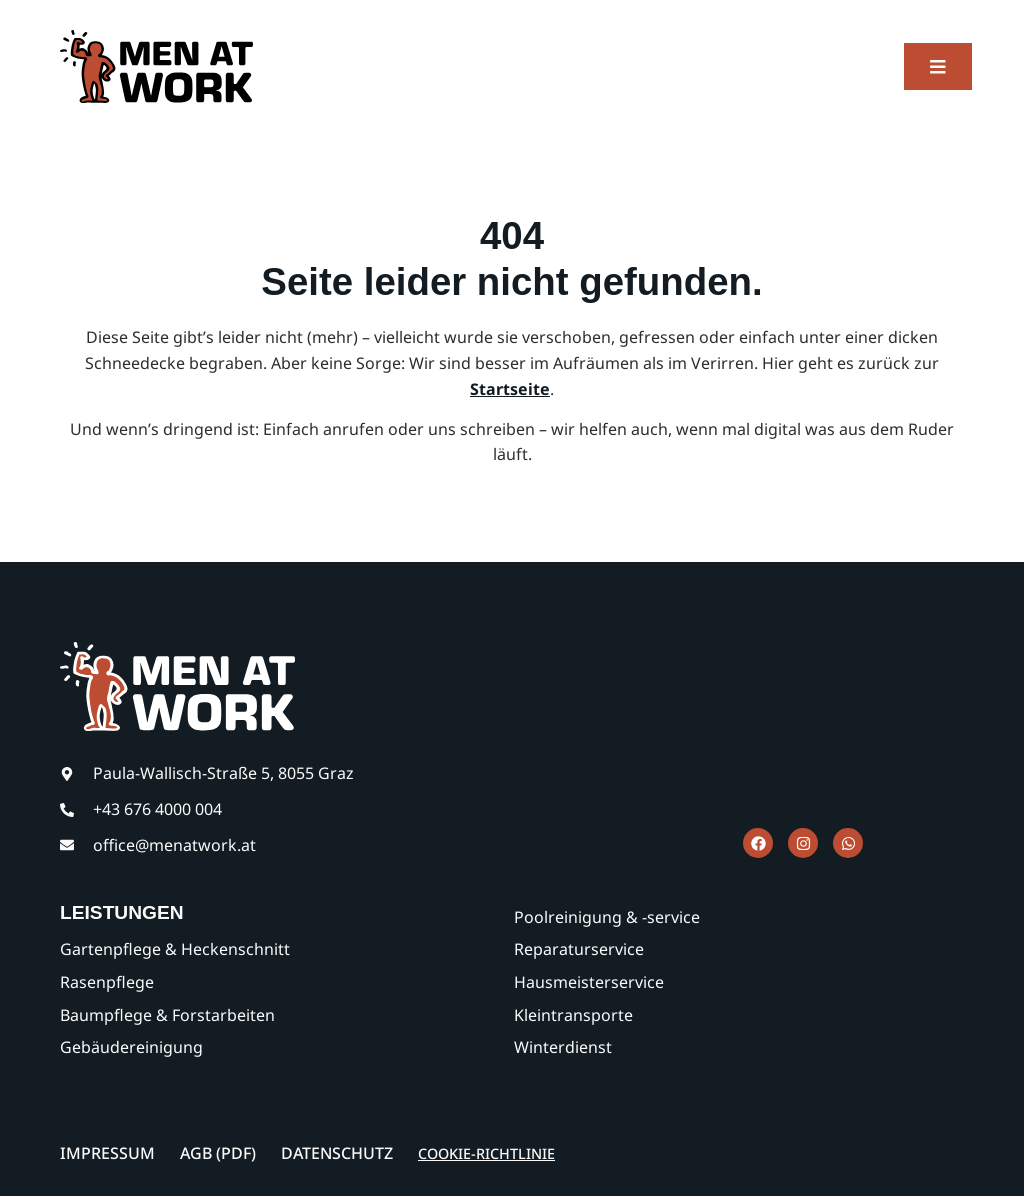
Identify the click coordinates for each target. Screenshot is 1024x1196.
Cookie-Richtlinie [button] (486, 1153)
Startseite (510, 389)
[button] (938, 67)
